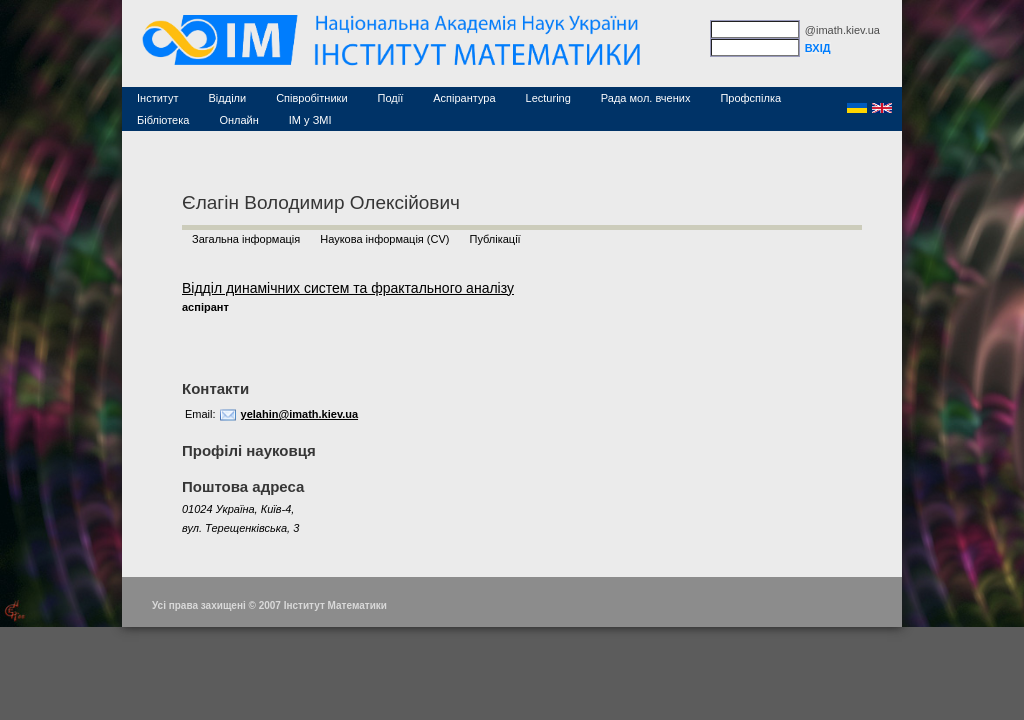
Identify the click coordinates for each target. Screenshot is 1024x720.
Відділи (228, 98)
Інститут (158, 98)
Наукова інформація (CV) (384, 239)
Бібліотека (163, 120)
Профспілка (750, 98)
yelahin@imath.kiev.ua (300, 414)
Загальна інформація (246, 239)
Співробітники (311, 98)
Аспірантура (464, 98)
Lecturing (548, 98)
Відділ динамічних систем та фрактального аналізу (348, 288)
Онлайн (238, 120)
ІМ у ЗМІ (310, 120)
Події (391, 98)
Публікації (494, 239)
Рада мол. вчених (646, 98)
